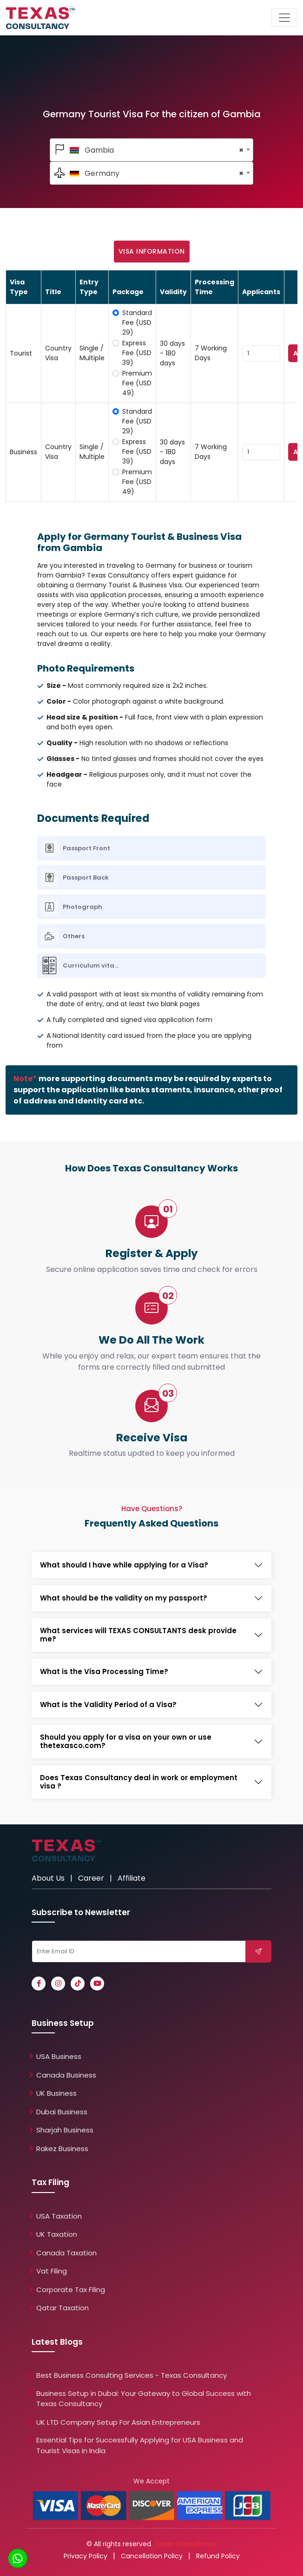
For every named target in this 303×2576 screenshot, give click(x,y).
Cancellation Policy (152, 2556)
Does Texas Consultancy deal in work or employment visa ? (138, 1782)
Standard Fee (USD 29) (137, 322)
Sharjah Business (64, 2130)
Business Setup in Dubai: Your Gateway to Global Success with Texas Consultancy (143, 2398)
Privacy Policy (85, 2556)
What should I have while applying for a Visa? (124, 1565)
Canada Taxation (66, 2253)
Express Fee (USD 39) (137, 352)
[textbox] (151, 150)
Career (91, 1878)
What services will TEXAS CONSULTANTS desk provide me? (138, 1635)
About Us (48, 1878)
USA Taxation (59, 2216)
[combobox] (152, 149)
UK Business (56, 2093)
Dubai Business (61, 2112)
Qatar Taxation (62, 2308)
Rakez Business (62, 2148)
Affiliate (131, 1878)
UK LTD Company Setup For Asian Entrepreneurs (118, 2422)
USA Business (58, 2056)
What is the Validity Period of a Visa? (108, 1704)
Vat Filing (51, 2271)
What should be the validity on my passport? (123, 1598)
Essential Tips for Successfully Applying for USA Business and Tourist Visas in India (139, 2445)
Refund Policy (218, 2556)
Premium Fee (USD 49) (137, 383)
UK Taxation (56, 2234)
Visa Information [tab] (152, 251)
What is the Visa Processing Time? (104, 1671)
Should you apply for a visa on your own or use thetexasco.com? (125, 1741)
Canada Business (66, 2075)
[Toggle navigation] (284, 17)
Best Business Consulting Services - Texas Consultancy (131, 2375)
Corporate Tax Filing (70, 2289)
